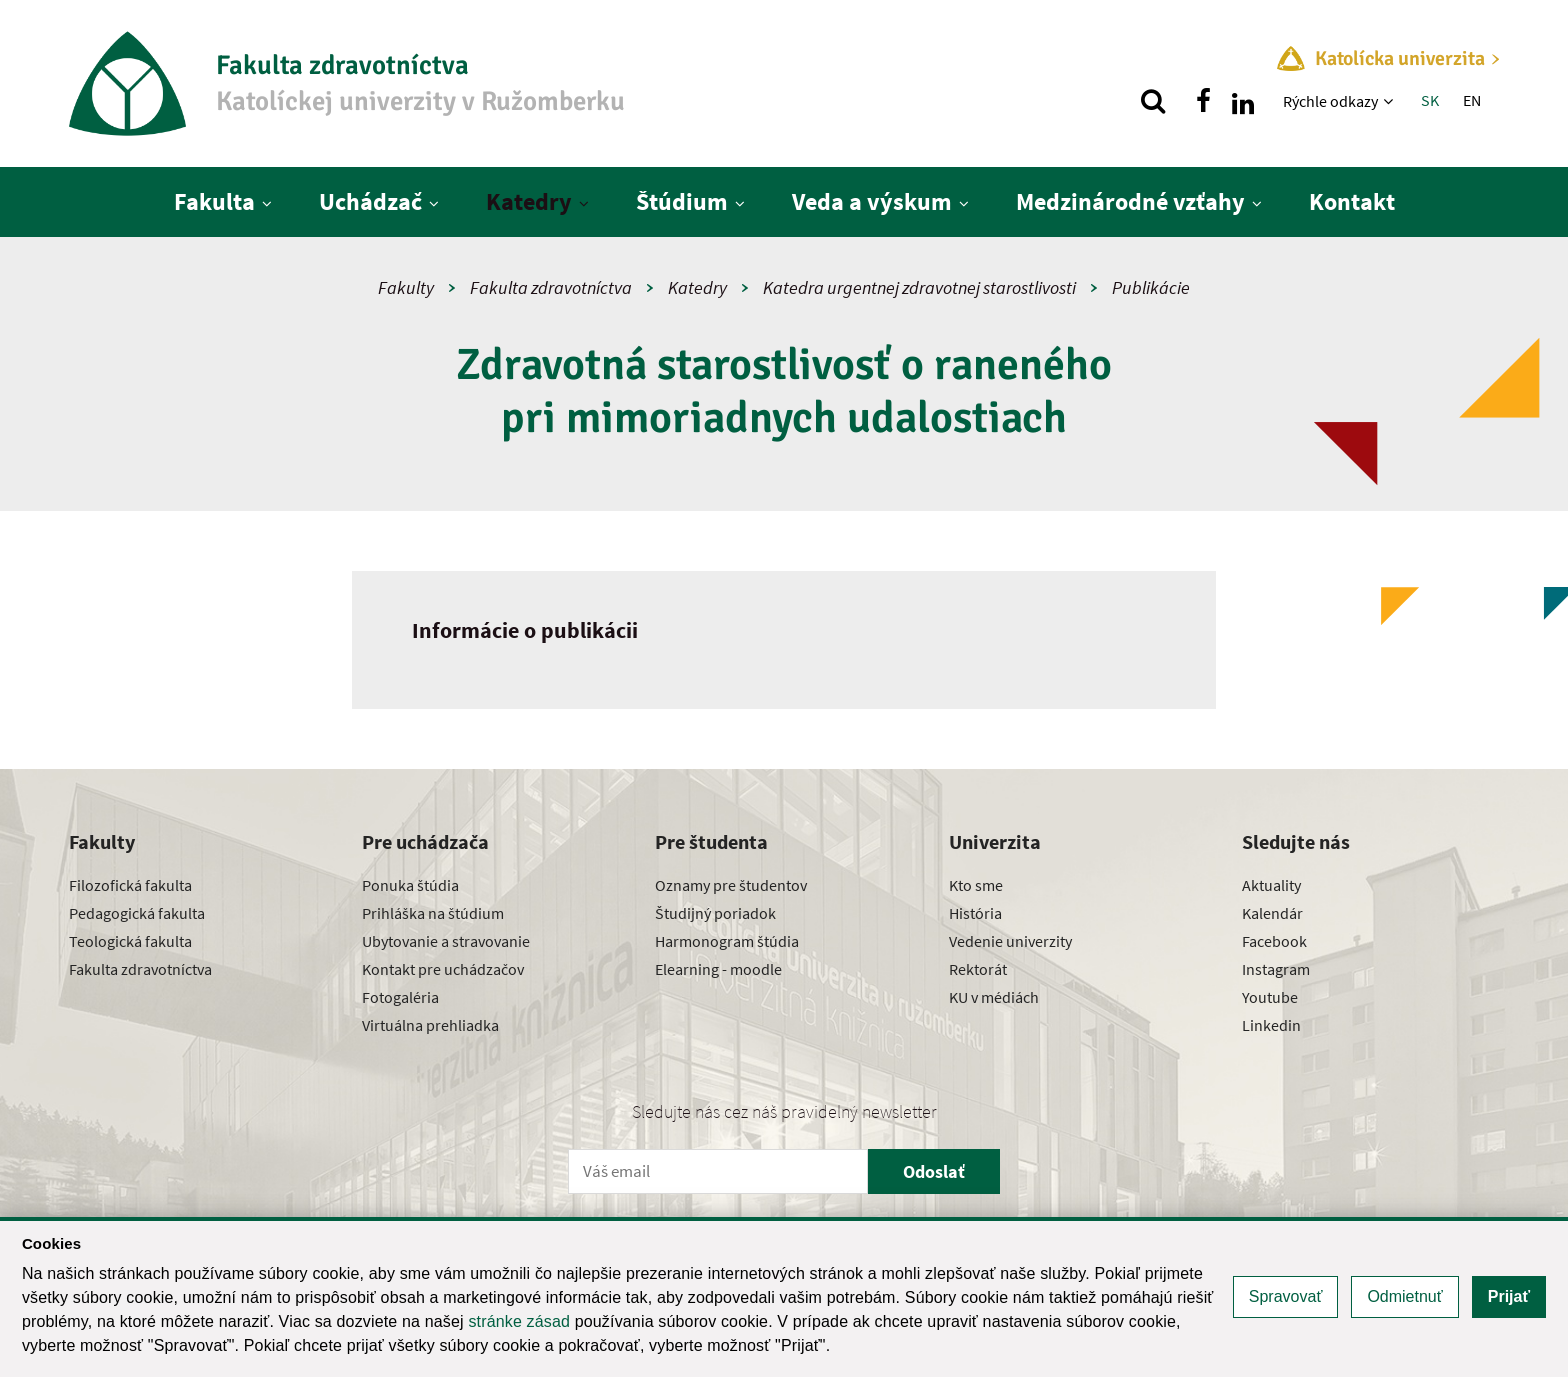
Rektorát (978, 969)
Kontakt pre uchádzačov (443, 969)
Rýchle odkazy (1330, 101)
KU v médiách (994, 997)
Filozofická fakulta (130, 885)
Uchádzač (370, 201)
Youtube (1270, 997)
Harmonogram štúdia (727, 941)
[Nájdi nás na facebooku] (1203, 101)
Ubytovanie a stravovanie (446, 941)
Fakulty (406, 287)
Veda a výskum (872, 201)
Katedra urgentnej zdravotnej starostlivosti (919, 287)
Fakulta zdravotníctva (551, 287)
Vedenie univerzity (1010, 941)
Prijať (1509, 1296)
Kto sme (976, 885)
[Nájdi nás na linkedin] (1243, 101)
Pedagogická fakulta (137, 913)
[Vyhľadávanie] (1153, 101)
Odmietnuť (1404, 1296)
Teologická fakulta (130, 941)
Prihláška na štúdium (433, 913)
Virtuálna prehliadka (430, 1025)
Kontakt (1352, 201)
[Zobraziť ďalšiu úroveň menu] (1390, 101)
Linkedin (1271, 1025)
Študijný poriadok (715, 913)
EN (1472, 100)
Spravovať (1286, 1296)
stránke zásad (519, 1321)
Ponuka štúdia (410, 885)
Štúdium (682, 201)
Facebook (1274, 941)
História (975, 913)
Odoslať (934, 1171)
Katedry (529, 201)
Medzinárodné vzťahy (1130, 201)
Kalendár (1272, 913)
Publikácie (1151, 287)
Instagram (1276, 969)
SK (1430, 100)
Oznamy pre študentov (731, 885)
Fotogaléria (400, 997)
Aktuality (1271, 885)
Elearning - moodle (718, 969)
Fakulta (214, 201)
